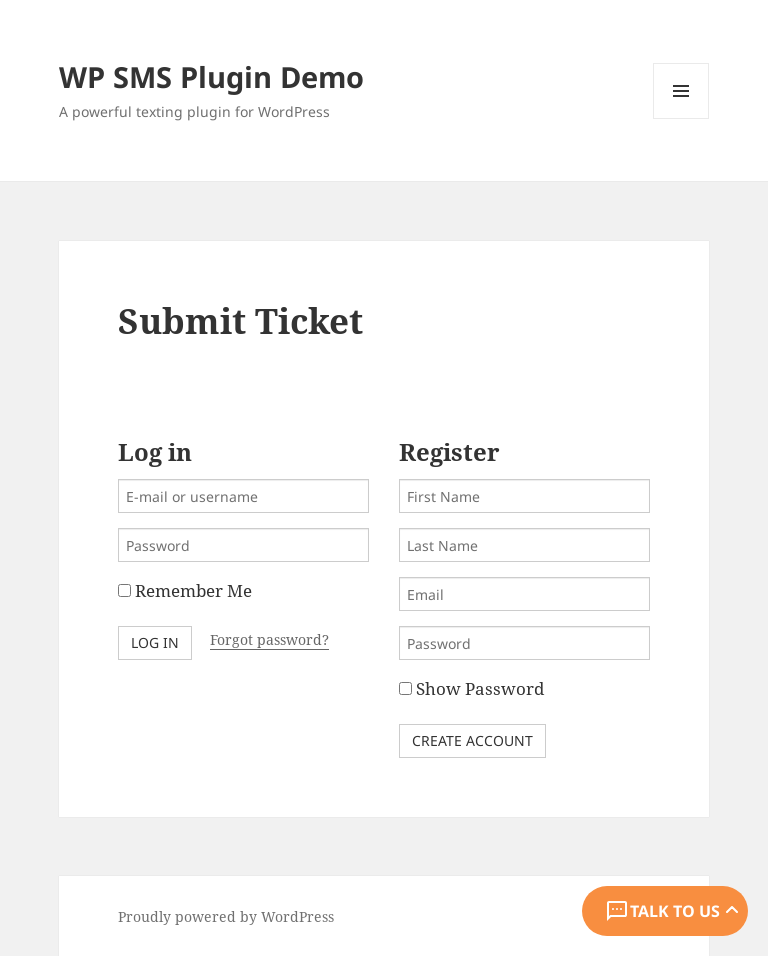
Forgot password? (269, 639)
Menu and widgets (681, 118)
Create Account (472, 740)
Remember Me (185, 590)
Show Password (471, 688)
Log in (155, 642)
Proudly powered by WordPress (226, 916)
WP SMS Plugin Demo (211, 76)
